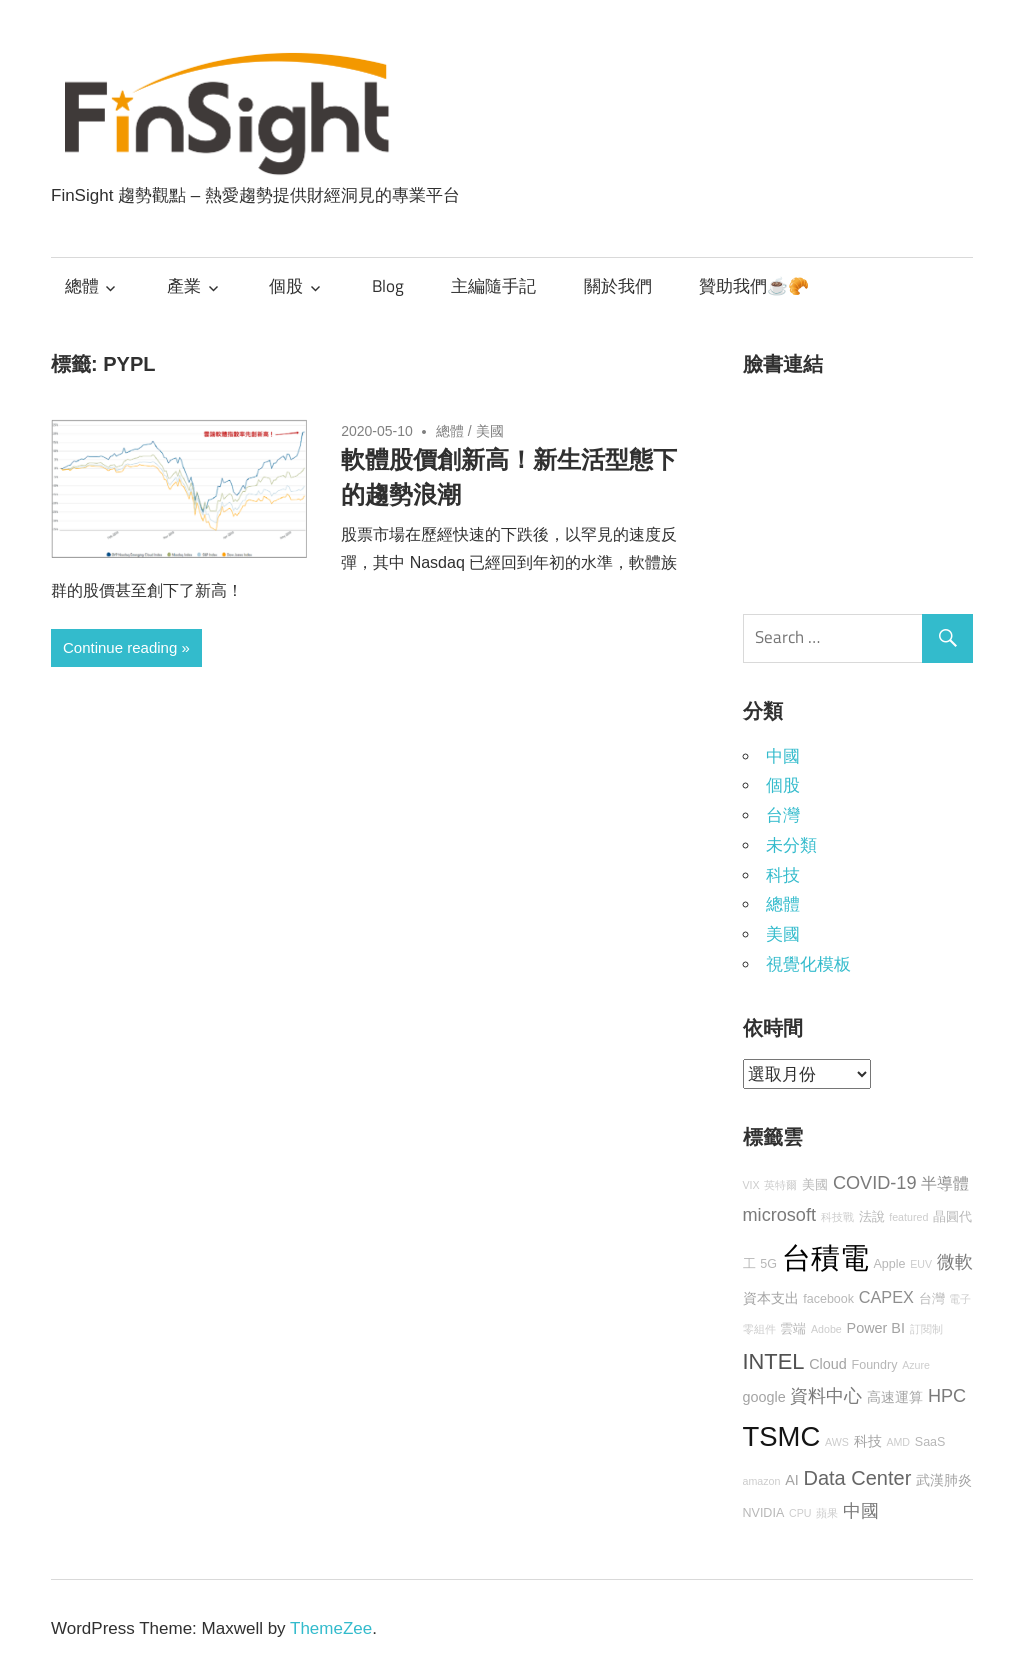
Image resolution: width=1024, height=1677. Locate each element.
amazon (762, 1481)
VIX (751, 1185)
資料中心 (826, 1396)
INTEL (774, 1361)
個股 (286, 286)
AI (792, 1480)
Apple (889, 1264)
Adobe (826, 1329)
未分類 (791, 845)
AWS (837, 1442)
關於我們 (618, 286)
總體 (82, 286)
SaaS (930, 1442)
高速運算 (895, 1397)
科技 (783, 875)
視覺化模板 (808, 964)
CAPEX (886, 1297)
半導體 (945, 1183)
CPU (800, 1513)
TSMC (782, 1436)
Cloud (828, 1364)
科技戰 (837, 1217)
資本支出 (771, 1298)
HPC (947, 1396)
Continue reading (120, 647)
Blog (388, 286)
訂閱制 (926, 1329)
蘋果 (827, 1513)
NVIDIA (764, 1513)
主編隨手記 (493, 286)
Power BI (876, 1328)
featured (908, 1217)
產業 (184, 286)
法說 (872, 1217)
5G (768, 1264)
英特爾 (780, 1185)
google (764, 1397)
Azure (916, 1365)
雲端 (793, 1329)
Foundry (875, 1365)
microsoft (780, 1215)
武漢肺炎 (944, 1480)
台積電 (825, 1257)
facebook (828, 1299)
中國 (783, 756)
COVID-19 (875, 1183)
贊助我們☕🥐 (754, 286)
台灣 (783, 815)
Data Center (858, 1478)
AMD (898, 1442)
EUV (921, 1264)
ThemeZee (331, 1628)
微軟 (955, 1262)
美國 (490, 431)
